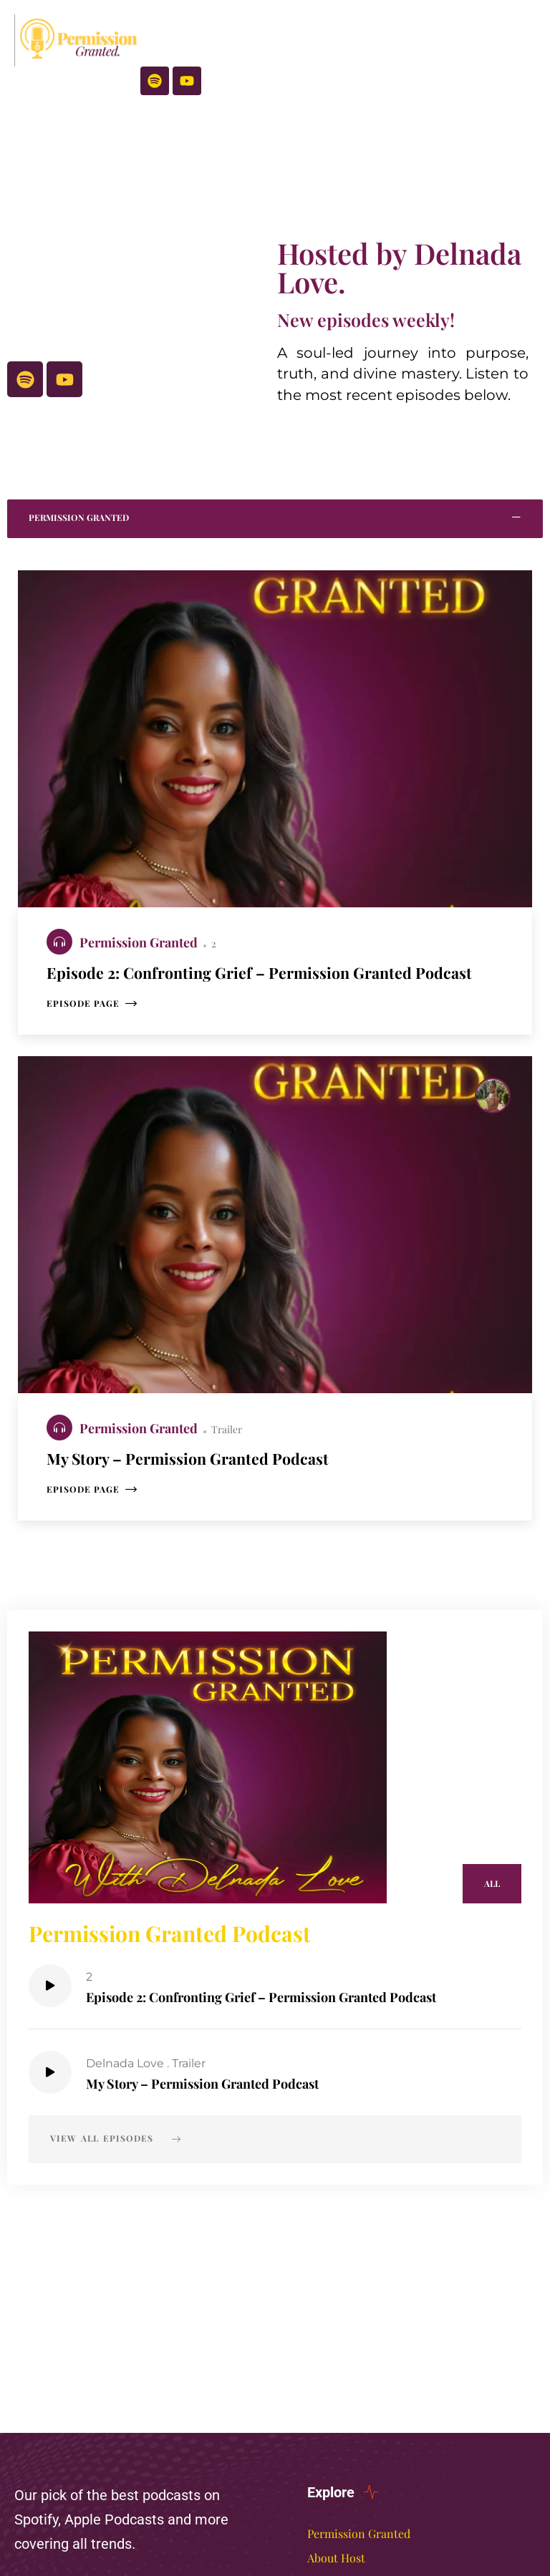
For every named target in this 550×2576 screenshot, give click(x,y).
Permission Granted (140, 942)
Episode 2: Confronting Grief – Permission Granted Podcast (281, 2040)
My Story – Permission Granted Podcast (216, 2127)
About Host (336, 2557)
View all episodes (115, 2183)
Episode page (92, 1039)
